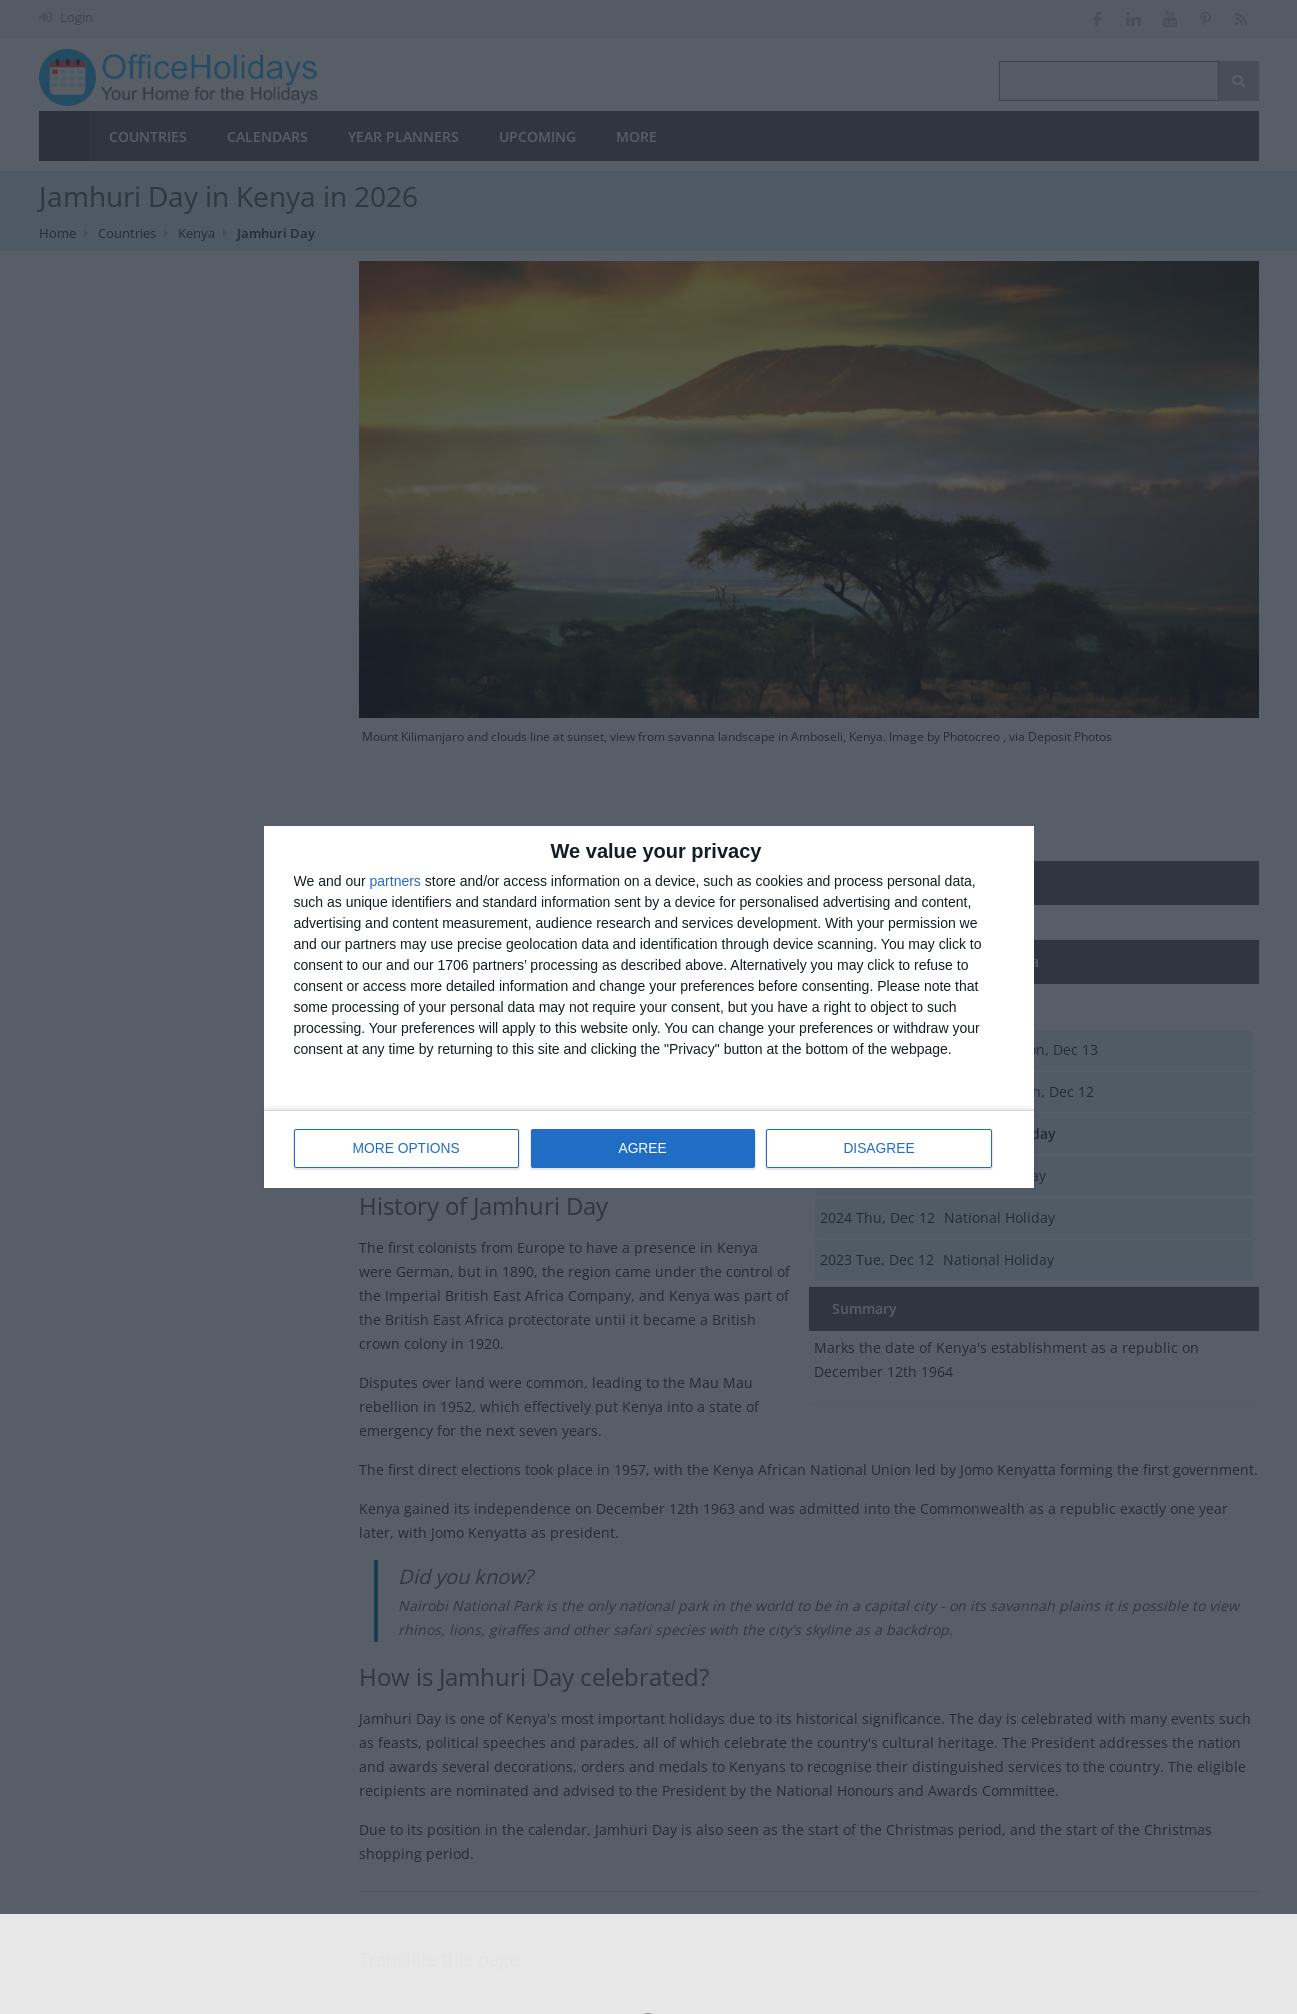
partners (395, 882)
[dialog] (649, 1007)
